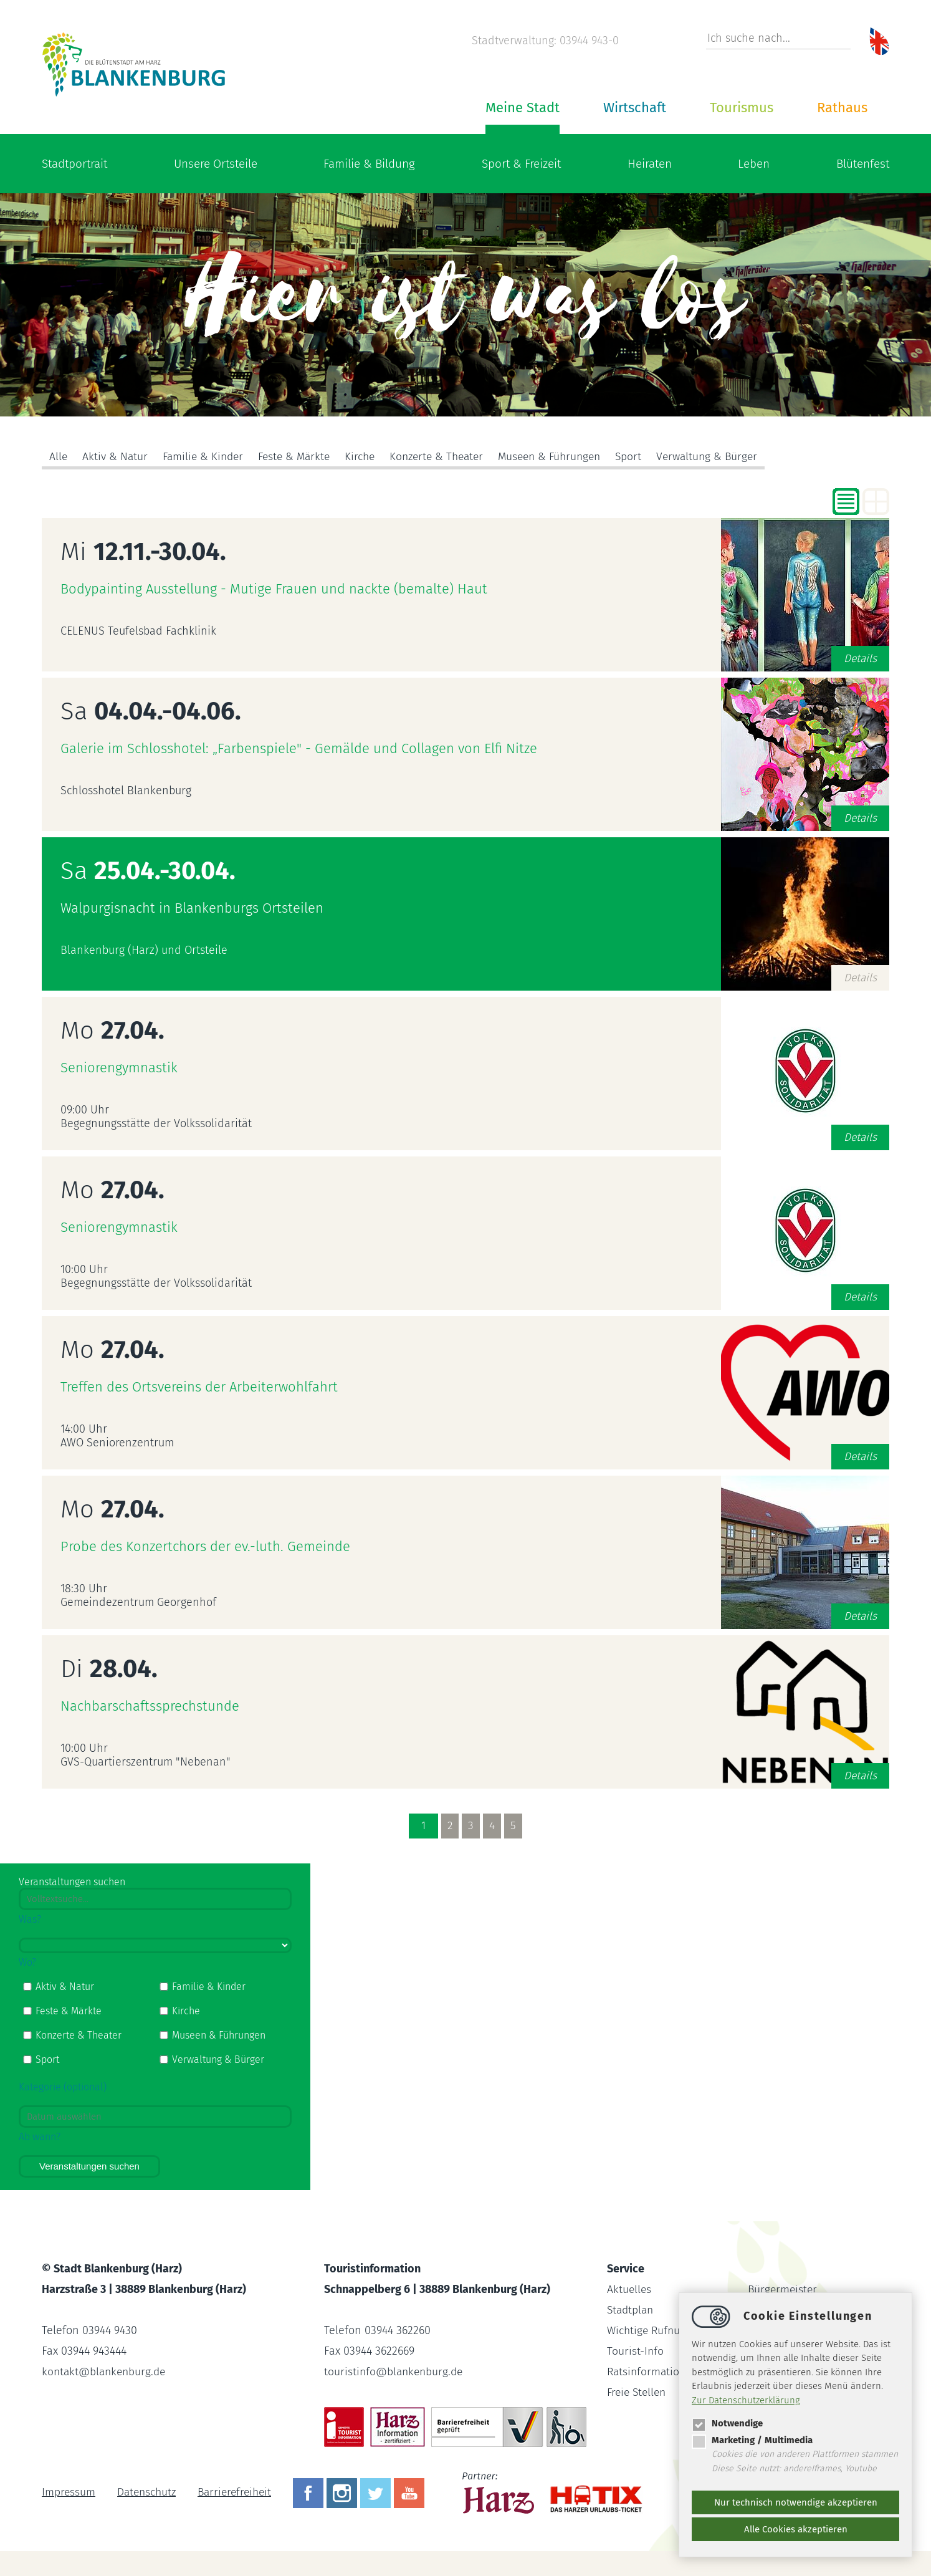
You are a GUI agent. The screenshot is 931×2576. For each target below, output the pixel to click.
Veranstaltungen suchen (89, 2166)
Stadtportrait (74, 163)
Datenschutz (148, 2492)
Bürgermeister (783, 2289)
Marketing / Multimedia (752, 2440)
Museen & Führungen (567, 457)
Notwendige (727, 2423)
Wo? (27, 1962)
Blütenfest (862, 163)
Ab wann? (39, 2137)
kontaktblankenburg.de (106, 2371)
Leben (754, 163)
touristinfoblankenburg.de (395, 2371)
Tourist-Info (635, 2351)
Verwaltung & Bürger (729, 457)
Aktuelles (629, 2289)
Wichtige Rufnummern (663, 2330)
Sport (649, 457)
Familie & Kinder (206, 457)
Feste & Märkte (300, 457)
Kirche (368, 457)
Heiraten (650, 163)
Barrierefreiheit (240, 2492)
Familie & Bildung (369, 163)
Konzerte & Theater (448, 457)
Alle (58, 457)
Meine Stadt (522, 107)
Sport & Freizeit (521, 163)
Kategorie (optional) (63, 2087)
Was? (30, 1919)
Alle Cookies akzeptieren (795, 2529)
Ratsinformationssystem (667, 2371)
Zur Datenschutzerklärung (746, 2400)
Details (860, 658)
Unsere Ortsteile (215, 163)
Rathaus (842, 107)
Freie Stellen (638, 2392)
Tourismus (741, 107)
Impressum (69, 2492)
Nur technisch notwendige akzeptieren (795, 2502)
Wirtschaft (634, 107)
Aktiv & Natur (116, 457)
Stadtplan (631, 2310)
